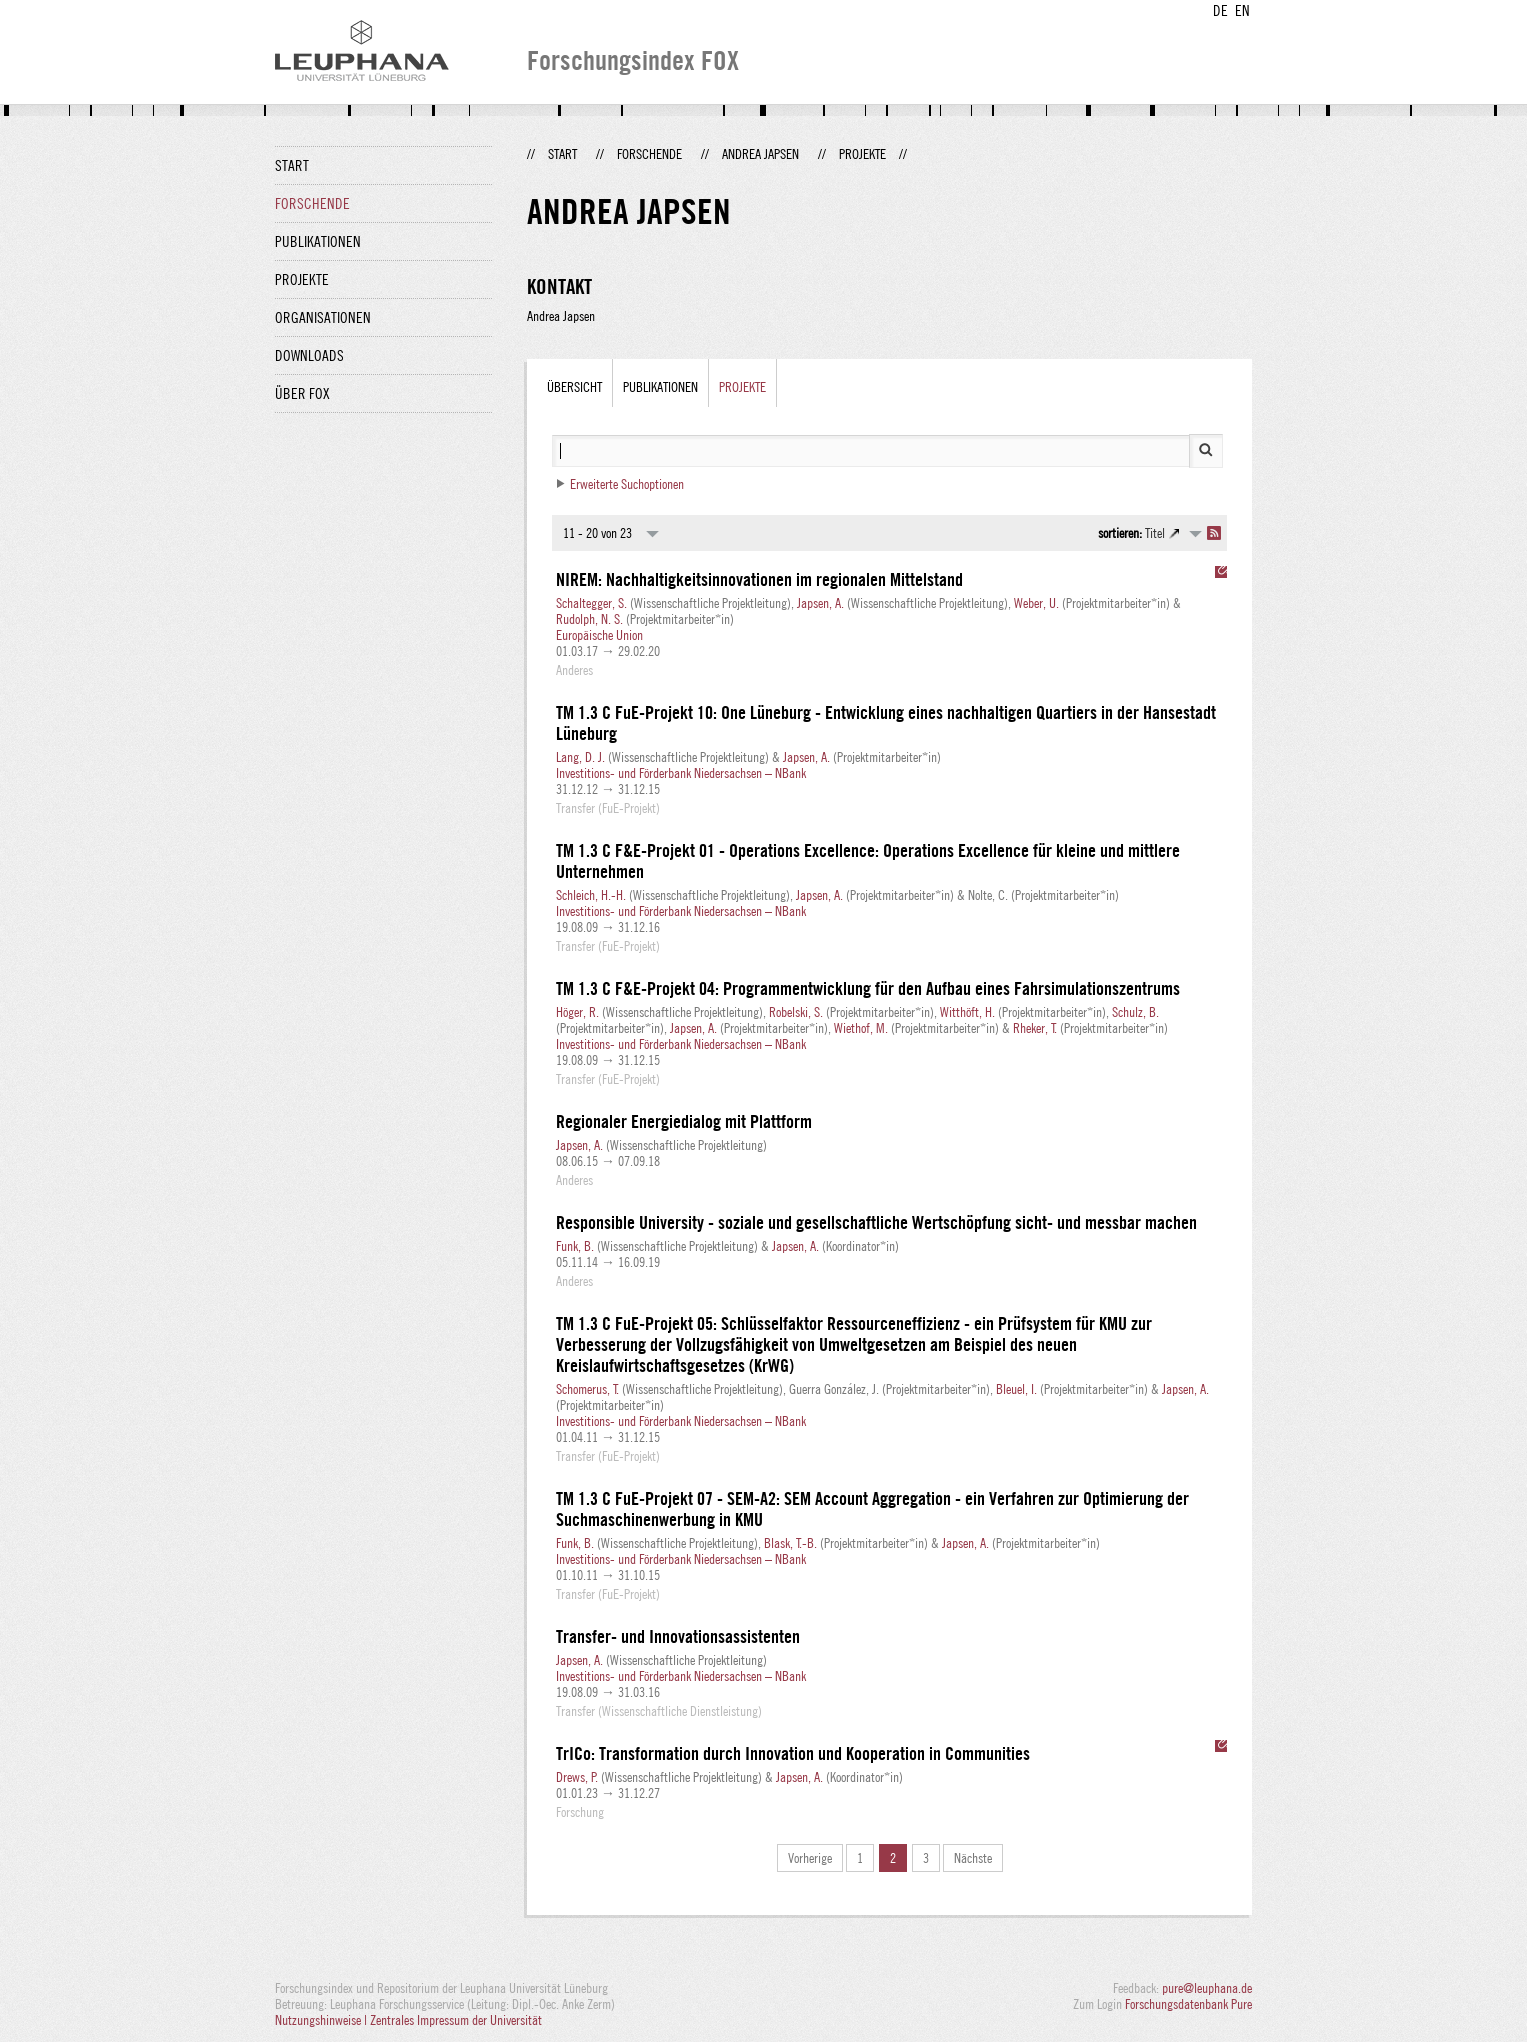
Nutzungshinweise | (322, 2020)
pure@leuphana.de (1207, 1988)
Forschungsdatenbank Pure (1188, 2004)
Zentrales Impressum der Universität (456, 2020)
